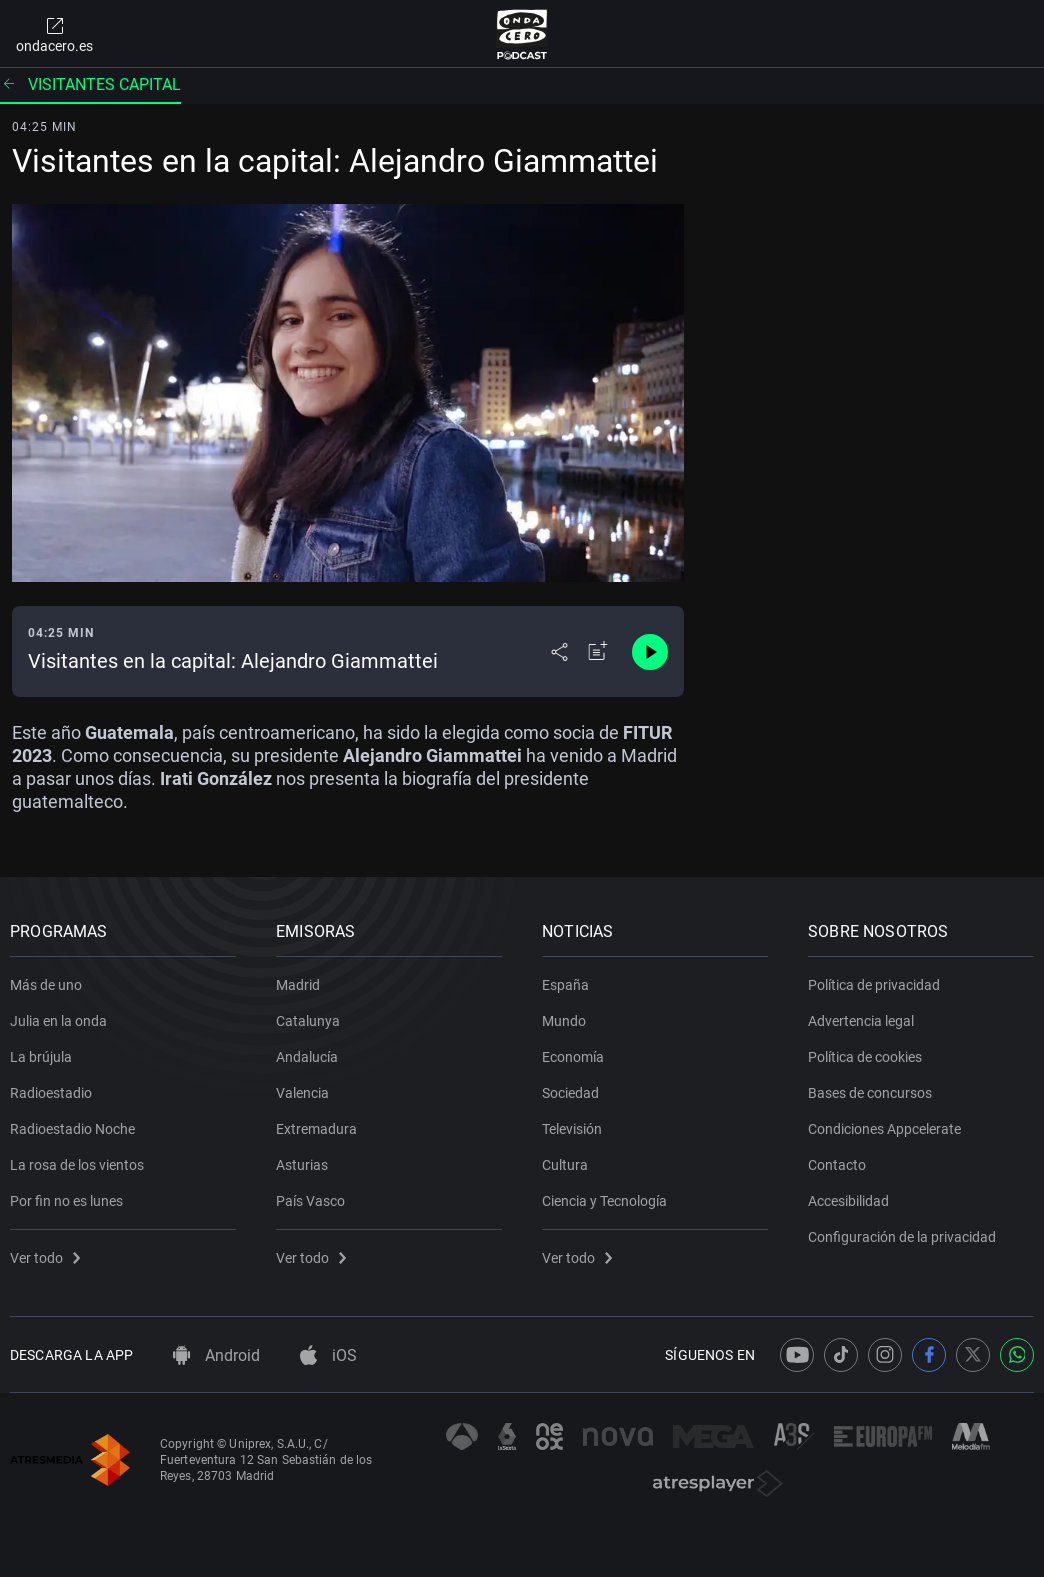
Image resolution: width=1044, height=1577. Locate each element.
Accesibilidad (848, 1201)
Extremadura (316, 1129)
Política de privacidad (874, 985)
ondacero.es (54, 34)
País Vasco (310, 1201)
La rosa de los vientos (77, 1165)
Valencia (302, 1093)
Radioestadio (51, 1093)
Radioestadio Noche (72, 1129)
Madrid (298, 985)
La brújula (41, 1057)
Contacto (837, 1165)
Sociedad (570, 1093)
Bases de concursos (870, 1093)
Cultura (565, 1165)
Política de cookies (865, 1057)
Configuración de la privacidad (902, 1237)
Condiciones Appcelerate (884, 1129)
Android (216, 1355)
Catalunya (308, 1021)
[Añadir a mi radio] (598, 652)
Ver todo (45, 1258)
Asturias (302, 1165)
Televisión (572, 1129)
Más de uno (46, 985)
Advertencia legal (861, 1021)
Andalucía (307, 1057)
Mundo (564, 1021)
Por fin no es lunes (66, 1201)
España (565, 985)
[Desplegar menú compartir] (559, 652)
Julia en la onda (58, 1021)
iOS (328, 1355)
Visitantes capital (90, 84)
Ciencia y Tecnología (604, 1201)
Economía (573, 1057)
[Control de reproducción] (650, 652)
